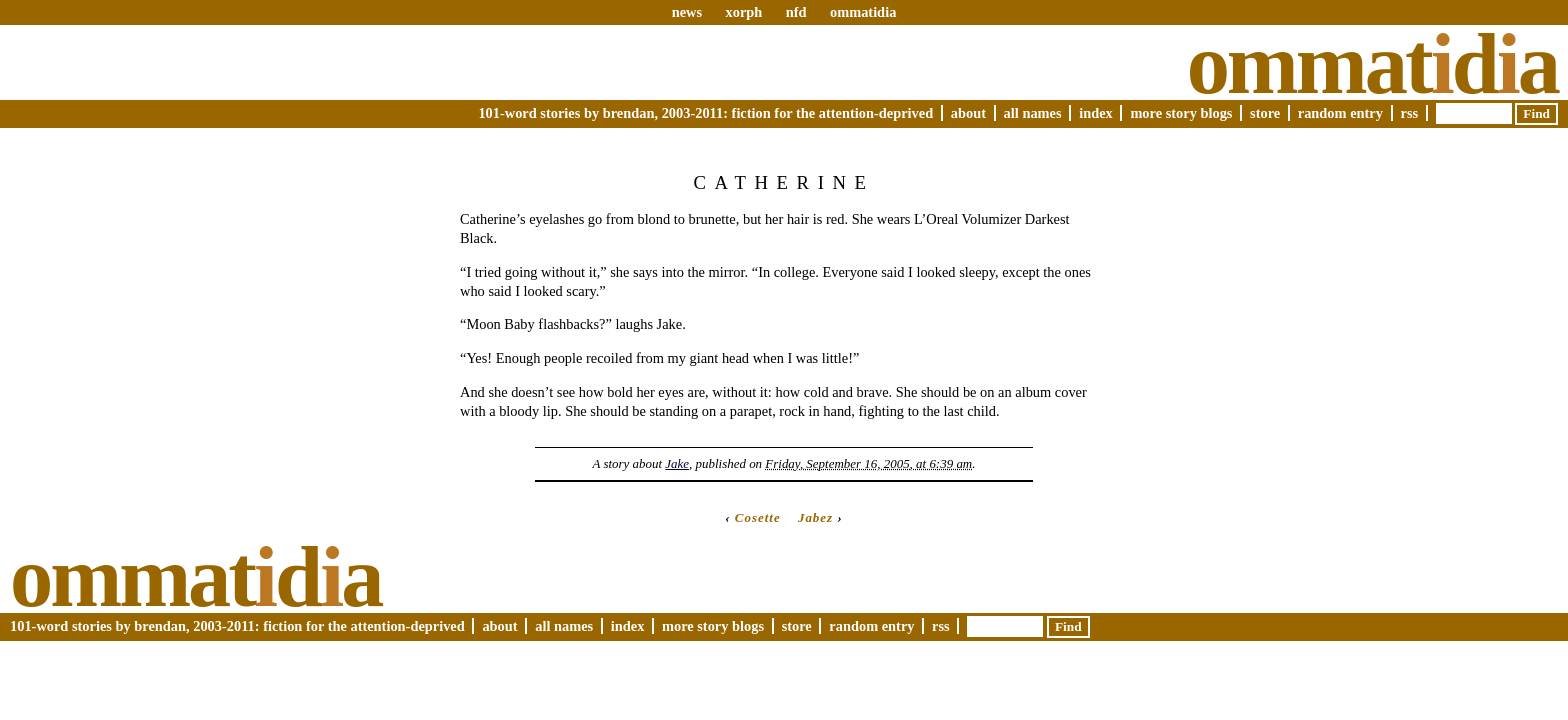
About (968, 113)
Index (1096, 113)
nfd (796, 12)
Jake (677, 463)
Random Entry (1340, 113)
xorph (743, 12)
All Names (1033, 113)
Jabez (815, 517)
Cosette (758, 517)
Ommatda (1372, 64)
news (687, 12)
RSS (1410, 113)
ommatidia (863, 12)
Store (1265, 113)
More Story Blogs (1181, 113)
